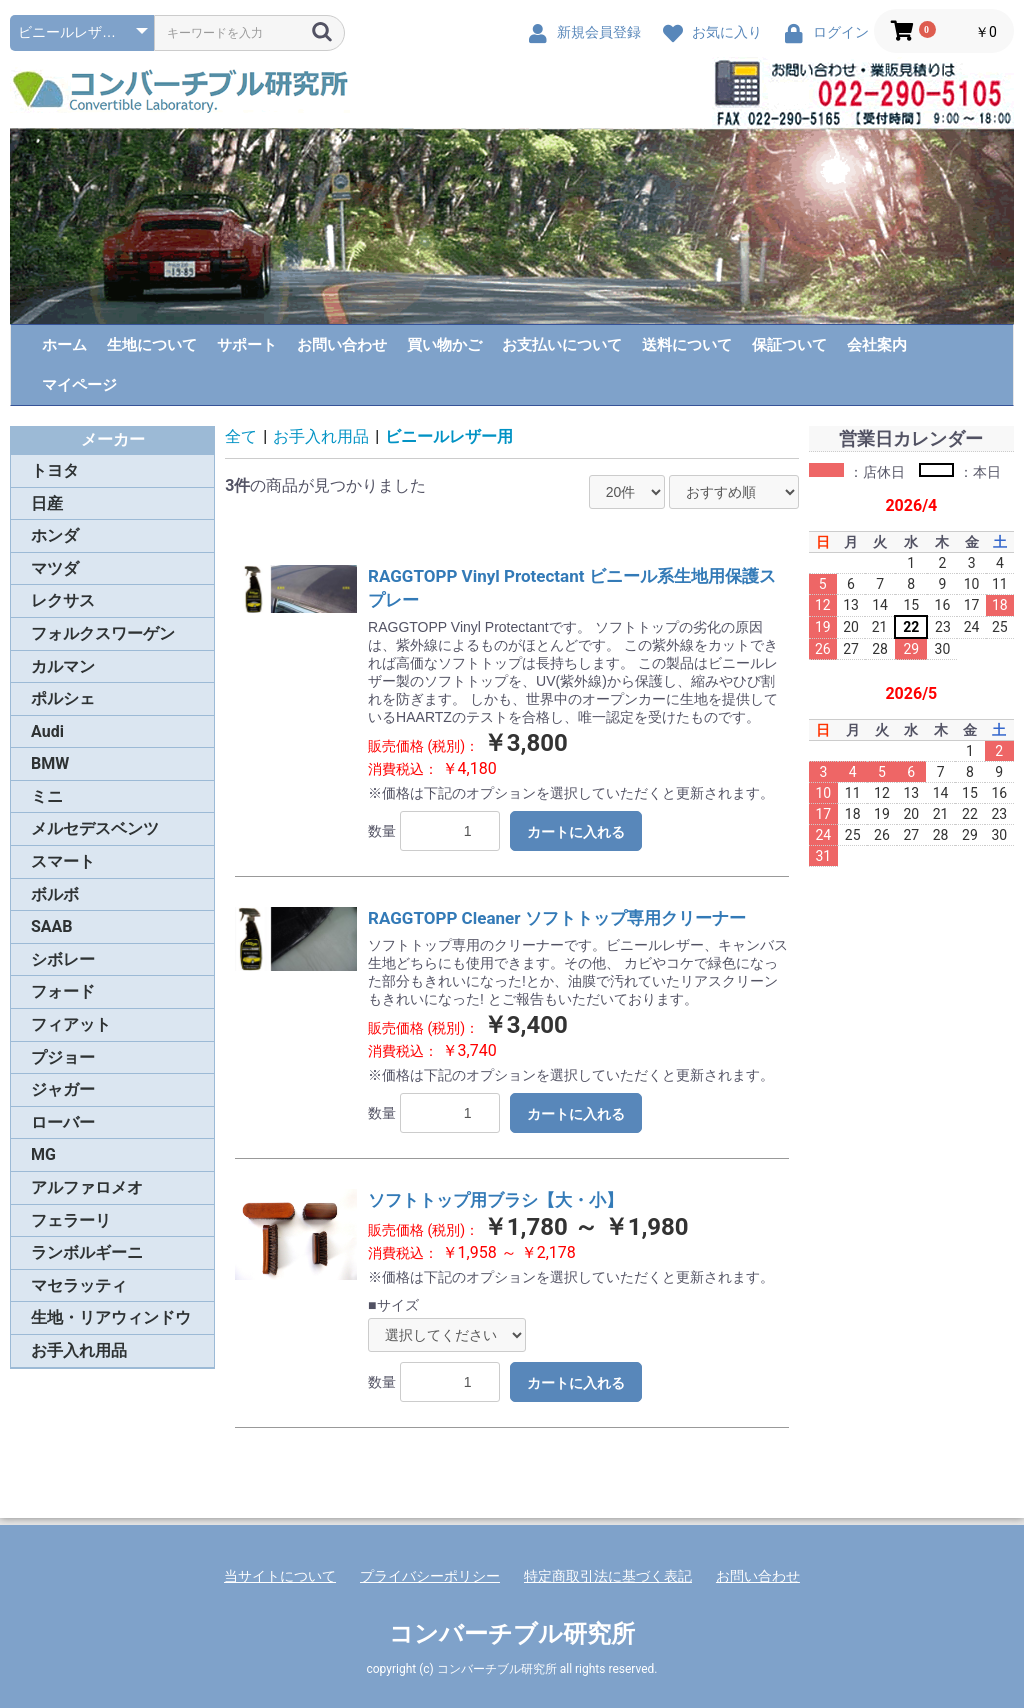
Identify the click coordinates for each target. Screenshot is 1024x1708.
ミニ (47, 796)
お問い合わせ (342, 345)
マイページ (79, 385)
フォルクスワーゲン (103, 633)
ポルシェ (63, 698)
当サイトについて (280, 1576)
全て (241, 436)
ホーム (64, 345)
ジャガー (63, 1089)
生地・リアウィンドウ (111, 1317)
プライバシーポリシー (430, 1576)
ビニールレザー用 (449, 436)
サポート (247, 345)
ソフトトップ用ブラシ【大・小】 (495, 1200)
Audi (47, 731)
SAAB (52, 926)
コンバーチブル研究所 (512, 1634)
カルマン (63, 666)
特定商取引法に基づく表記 (608, 1576)
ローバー (63, 1122)
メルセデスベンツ (95, 828)
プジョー (63, 1057)
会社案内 (877, 345)
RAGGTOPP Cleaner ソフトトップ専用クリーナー (557, 918)
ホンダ (55, 535)
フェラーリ (71, 1220)
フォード (63, 991)
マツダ (55, 568)
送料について (687, 345)
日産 (47, 503)
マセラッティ (79, 1285)
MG (43, 1154)
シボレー (63, 959)
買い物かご (444, 345)
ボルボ (55, 894)
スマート (63, 861)
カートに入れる (576, 832)
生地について (152, 345)
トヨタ (55, 470)
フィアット (71, 1024)
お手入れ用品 (79, 1350)
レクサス (63, 600)
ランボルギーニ (87, 1252)
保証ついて (789, 345)
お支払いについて (562, 345)
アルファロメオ (87, 1187)
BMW (50, 763)
